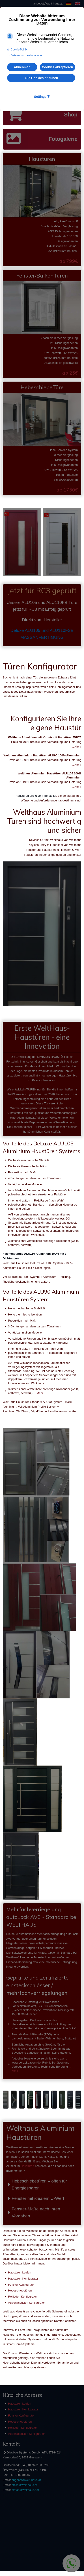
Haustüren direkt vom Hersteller (35, 795)
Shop (71, 115)
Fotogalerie (63, 139)
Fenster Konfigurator (21, 2284)
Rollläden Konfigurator (22, 2296)
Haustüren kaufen (19, 2272)
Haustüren (42, 158)
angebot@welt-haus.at (47, 3)
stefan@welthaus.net (25, 2490)
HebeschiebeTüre (42, 387)
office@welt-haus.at (24, 2485)
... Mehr (38, 1393)
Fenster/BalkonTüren (42, 275)
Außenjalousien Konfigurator (26, 2302)
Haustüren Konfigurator (23, 2278)
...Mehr (76, 746)
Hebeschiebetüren (20, 2290)
